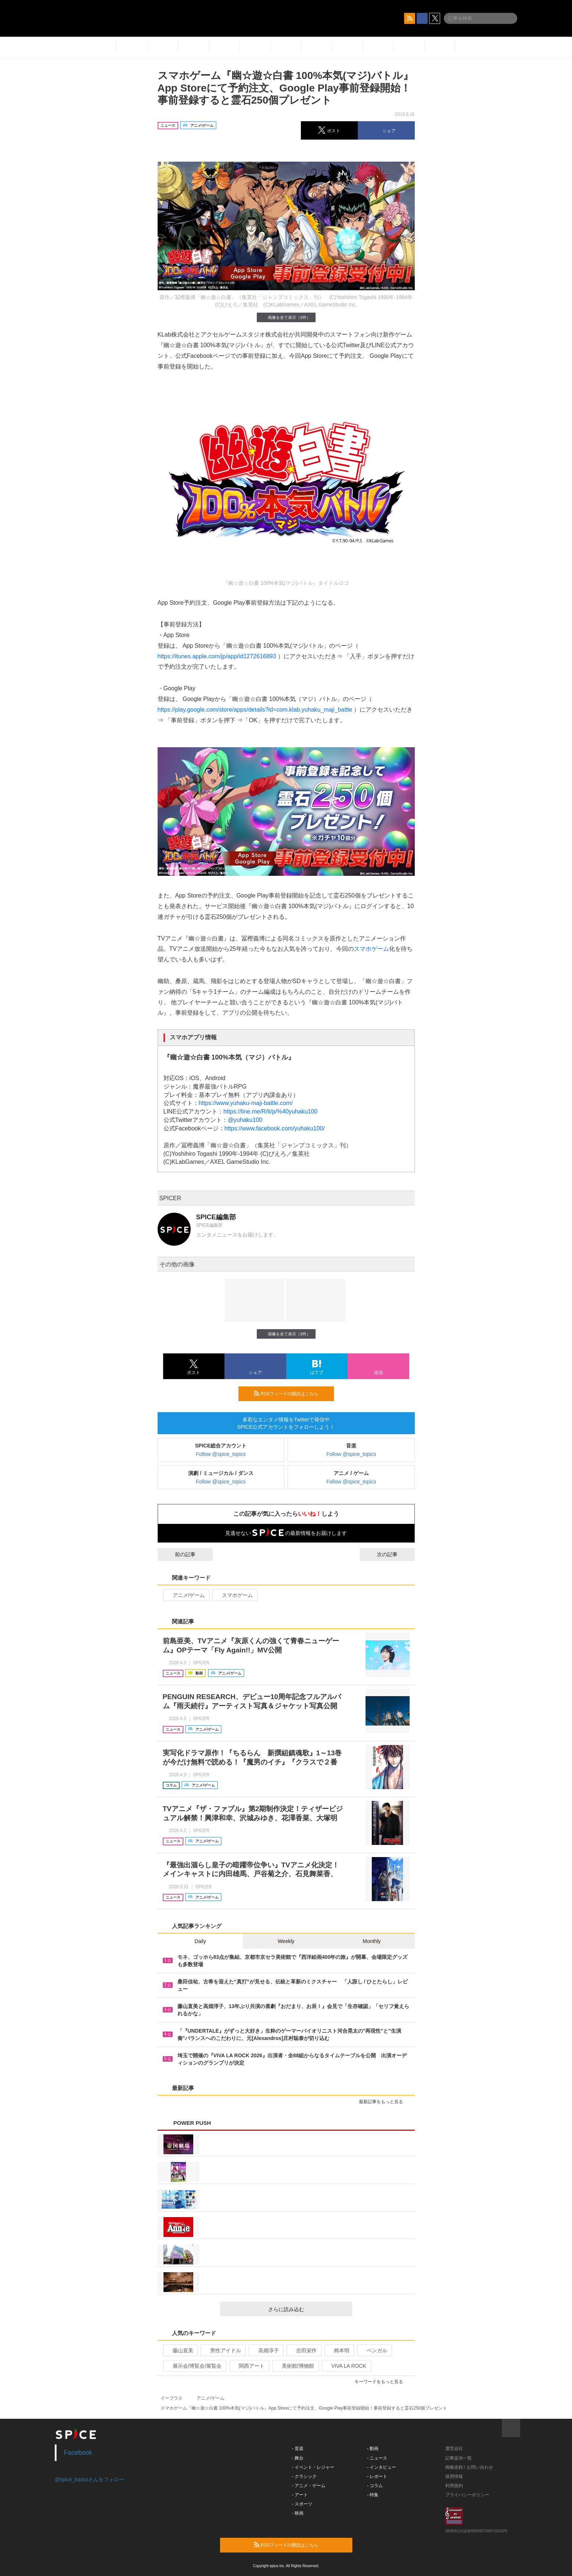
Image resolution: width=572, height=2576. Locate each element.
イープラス (172, 2398)
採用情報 (454, 2476)
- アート (300, 2494)
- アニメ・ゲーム (308, 2485)
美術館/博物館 (295, 2366)
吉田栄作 (303, 2350)
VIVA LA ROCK (345, 2366)
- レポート (377, 2476)
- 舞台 (297, 2458)
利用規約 (454, 2485)
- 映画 (297, 2513)
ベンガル (373, 2350)
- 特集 (372, 2494)
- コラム (375, 2485)
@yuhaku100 (245, 1120)
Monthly (372, 1941)
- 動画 (372, 2448)
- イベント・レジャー (313, 2467)
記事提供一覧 (458, 2458)
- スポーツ (302, 2504)
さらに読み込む (307, 2309)
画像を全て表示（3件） (286, 317)
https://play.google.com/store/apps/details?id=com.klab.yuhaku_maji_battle (255, 709)
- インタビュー (381, 2467)
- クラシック (304, 2476)
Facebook (78, 2452)
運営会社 (454, 2448)
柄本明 (338, 2350)
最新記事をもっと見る (384, 2101)
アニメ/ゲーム (185, 1595)
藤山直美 (179, 2350)
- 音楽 (297, 2448)
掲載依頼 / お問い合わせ (469, 2467)
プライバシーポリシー (467, 2494)
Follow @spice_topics (221, 1454)
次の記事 (394, 1554)
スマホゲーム (371, 949)
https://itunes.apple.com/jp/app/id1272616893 (217, 656)
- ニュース (377, 2458)
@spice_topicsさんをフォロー (89, 2479)
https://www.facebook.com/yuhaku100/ (274, 1128)
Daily (200, 1941)
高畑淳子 (265, 2350)
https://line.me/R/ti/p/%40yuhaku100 (270, 1111)
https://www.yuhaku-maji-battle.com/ (246, 1103)
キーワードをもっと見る (382, 2381)
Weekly (286, 1941)
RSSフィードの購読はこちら (291, 1393)
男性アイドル (222, 2350)
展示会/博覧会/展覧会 (194, 2366)
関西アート (249, 2366)
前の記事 (178, 1554)
